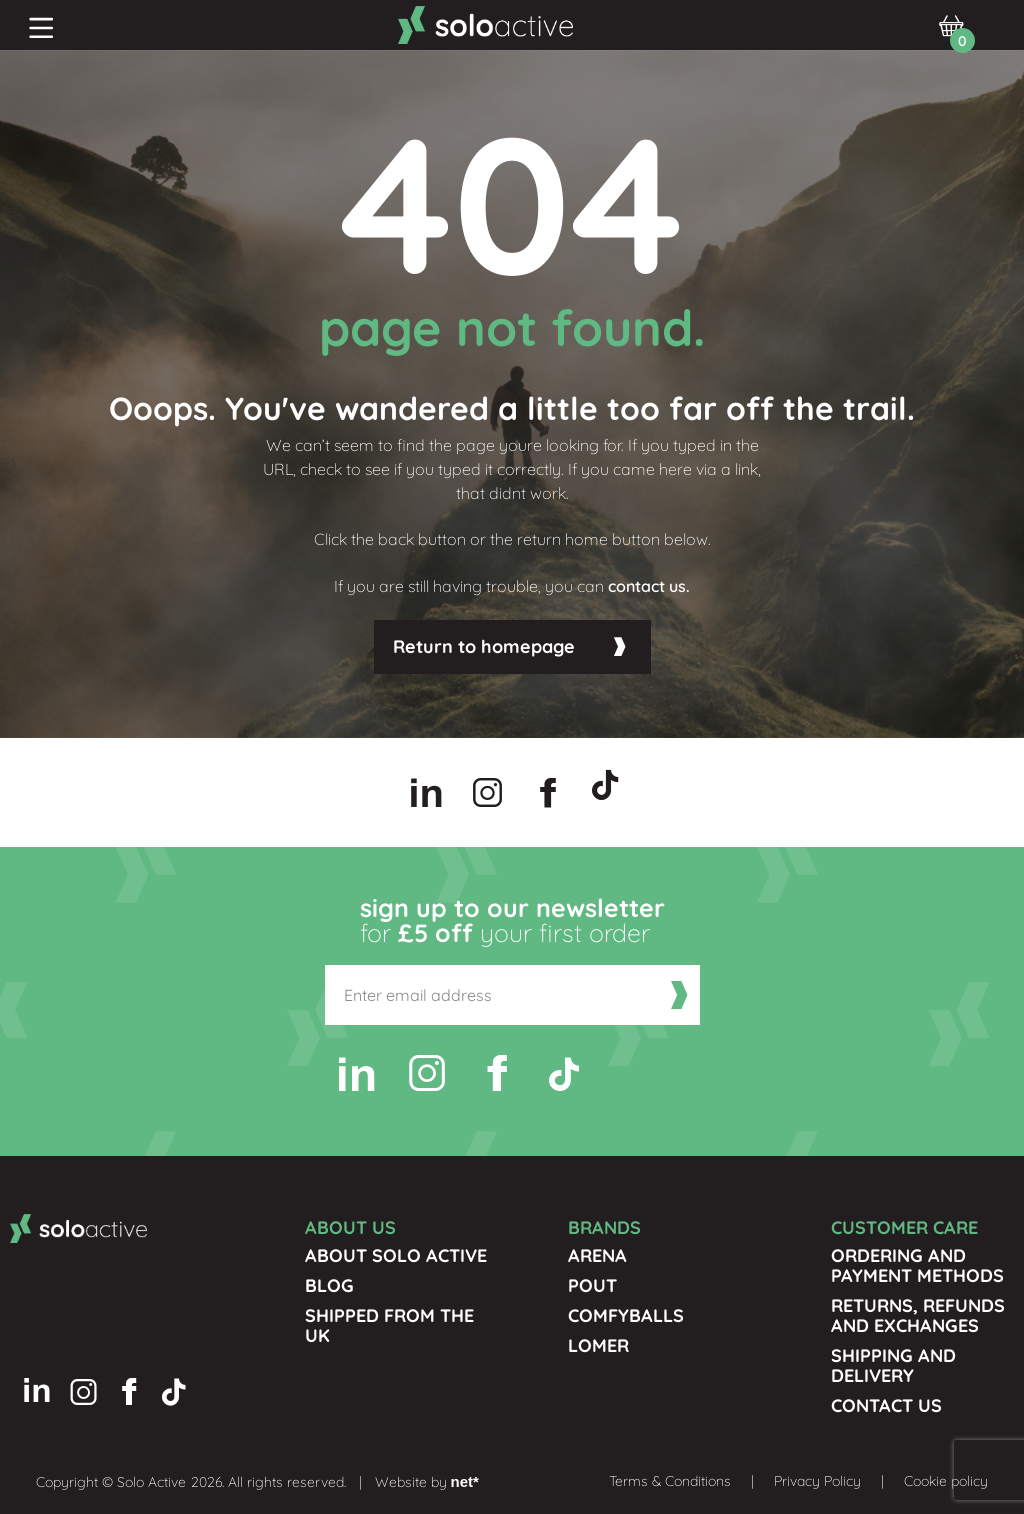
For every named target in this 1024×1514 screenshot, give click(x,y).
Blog (329, 1285)
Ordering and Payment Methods (917, 1265)
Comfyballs (626, 1315)
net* (465, 1481)
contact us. (649, 586)
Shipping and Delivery (893, 1365)
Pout (592, 1285)
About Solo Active (396, 1255)
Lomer (598, 1345)
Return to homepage (484, 646)
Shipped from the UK (389, 1325)
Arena (597, 1255)
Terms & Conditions (670, 1481)
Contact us (886, 1405)
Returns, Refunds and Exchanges (918, 1315)
